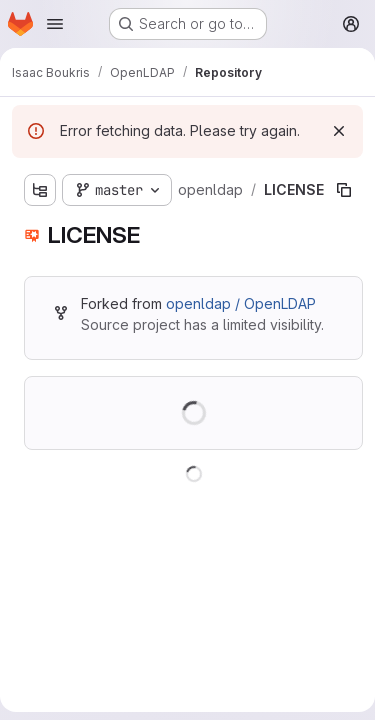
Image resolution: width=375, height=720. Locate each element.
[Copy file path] (344, 190)
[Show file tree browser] (40, 190)
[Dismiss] (339, 131)
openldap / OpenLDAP (241, 303)
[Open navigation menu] (55, 24)
